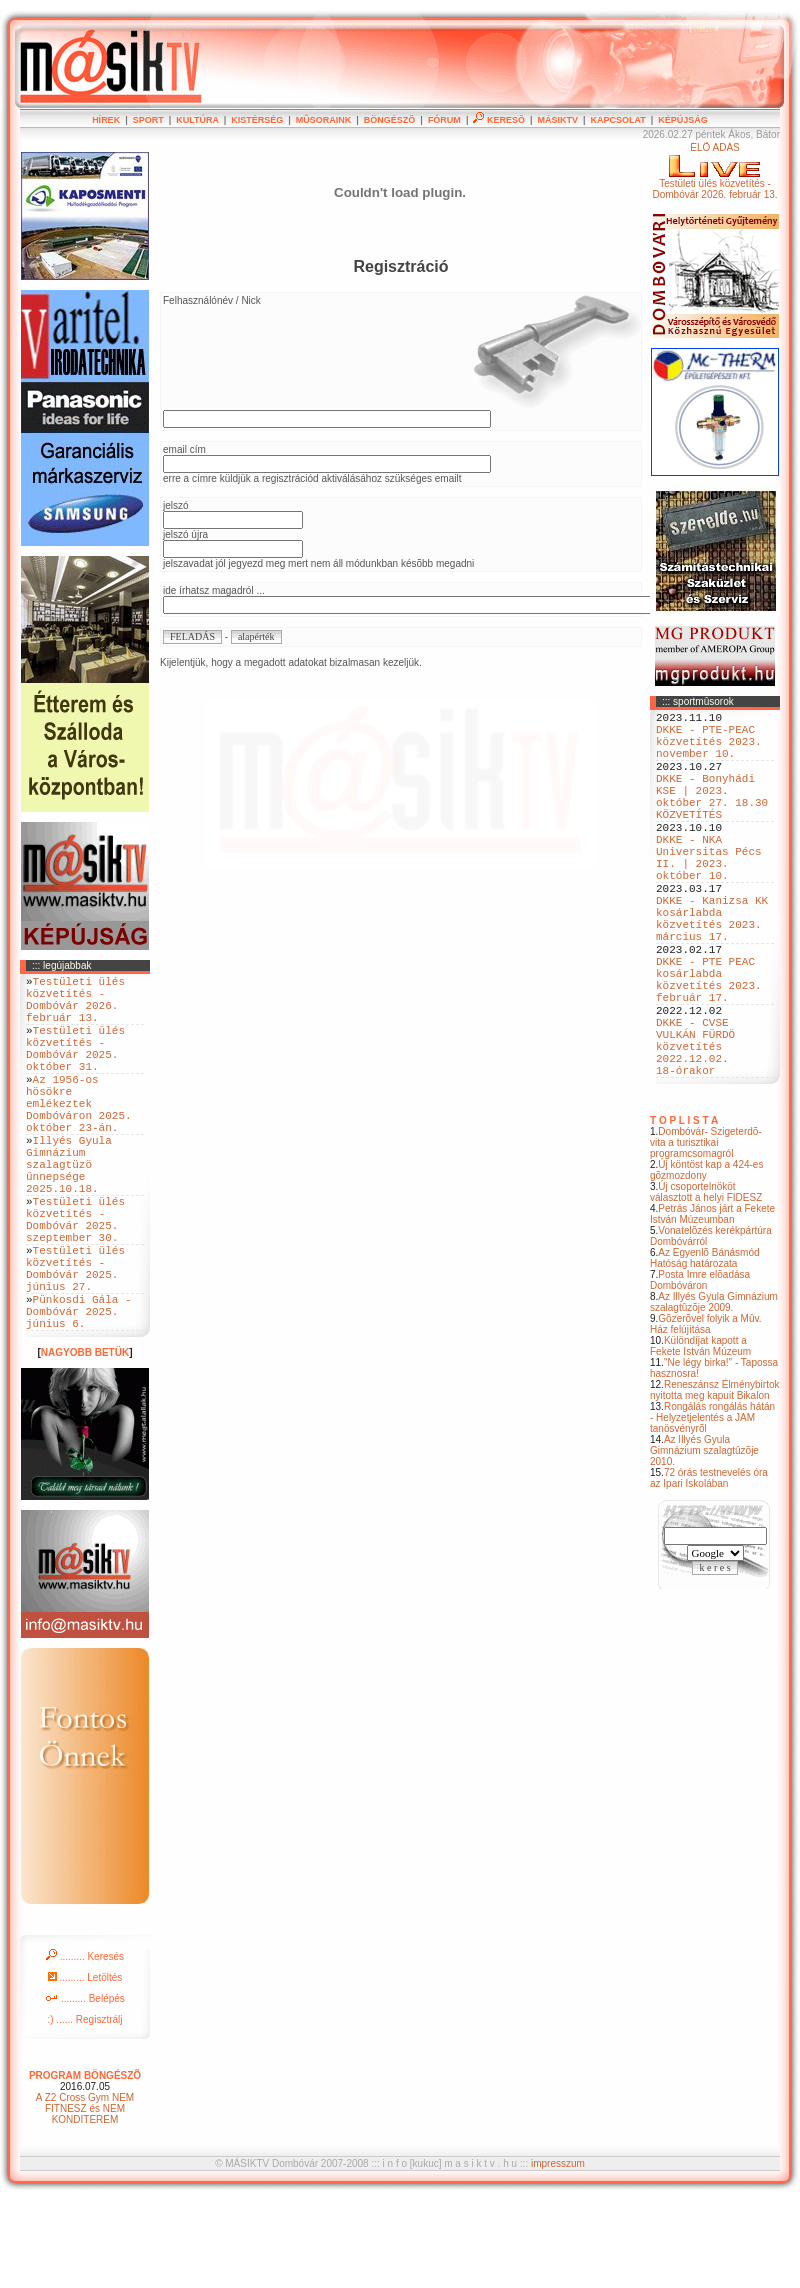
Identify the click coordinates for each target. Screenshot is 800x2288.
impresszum (558, 2250)
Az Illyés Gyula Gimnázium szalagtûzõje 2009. (714, 1392)
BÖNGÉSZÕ (390, 120)
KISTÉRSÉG (257, 120)
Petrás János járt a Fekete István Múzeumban (712, 1304)
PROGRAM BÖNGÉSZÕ (85, 2162)
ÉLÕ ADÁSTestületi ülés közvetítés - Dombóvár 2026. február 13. (714, 171)
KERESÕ (499, 120)
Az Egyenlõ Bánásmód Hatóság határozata (705, 1348)
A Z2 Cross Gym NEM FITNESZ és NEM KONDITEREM (85, 2195)
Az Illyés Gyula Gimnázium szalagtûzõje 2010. (704, 1540)
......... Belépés (85, 2085)
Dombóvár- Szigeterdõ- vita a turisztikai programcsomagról (706, 1232)
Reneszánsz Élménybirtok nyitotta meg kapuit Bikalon (715, 1480)
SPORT (148, 120)
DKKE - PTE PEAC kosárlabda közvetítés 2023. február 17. (709, 1046)
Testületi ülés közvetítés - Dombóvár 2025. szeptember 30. (75, 1280)
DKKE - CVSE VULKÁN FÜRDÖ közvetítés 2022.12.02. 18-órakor (695, 1129)
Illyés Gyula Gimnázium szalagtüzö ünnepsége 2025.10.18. (69, 1211)
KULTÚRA (197, 120)
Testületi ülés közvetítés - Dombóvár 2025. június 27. (75, 1341)
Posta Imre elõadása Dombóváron (700, 1370)
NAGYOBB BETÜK (85, 1439)
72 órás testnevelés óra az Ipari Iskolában (709, 1568)
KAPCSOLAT (617, 120)
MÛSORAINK (324, 120)
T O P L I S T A (684, 1210)
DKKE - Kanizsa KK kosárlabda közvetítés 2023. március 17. (712, 970)
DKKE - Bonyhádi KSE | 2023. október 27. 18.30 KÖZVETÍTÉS (712, 818)
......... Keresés (85, 2043)
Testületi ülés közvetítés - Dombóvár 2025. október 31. (75, 1067)
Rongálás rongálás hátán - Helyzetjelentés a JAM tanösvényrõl (712, 1507)
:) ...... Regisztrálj (84, 2106)
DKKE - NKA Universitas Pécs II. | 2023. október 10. (709, 894)
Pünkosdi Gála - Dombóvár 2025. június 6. (79, 1394)
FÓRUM (444, 120)
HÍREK (106, 120)
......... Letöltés (85, 2064)
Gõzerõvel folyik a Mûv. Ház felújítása (706, 1414)
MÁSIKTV (557, 120)
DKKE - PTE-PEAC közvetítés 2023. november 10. (709, 749)
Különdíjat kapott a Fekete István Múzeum (700, 1436)
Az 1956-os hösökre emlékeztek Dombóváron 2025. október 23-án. (79, 1135)
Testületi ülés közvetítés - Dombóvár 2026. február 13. (75, 1006)
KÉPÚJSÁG (683, 120)
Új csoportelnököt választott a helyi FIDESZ (706, 1282)
